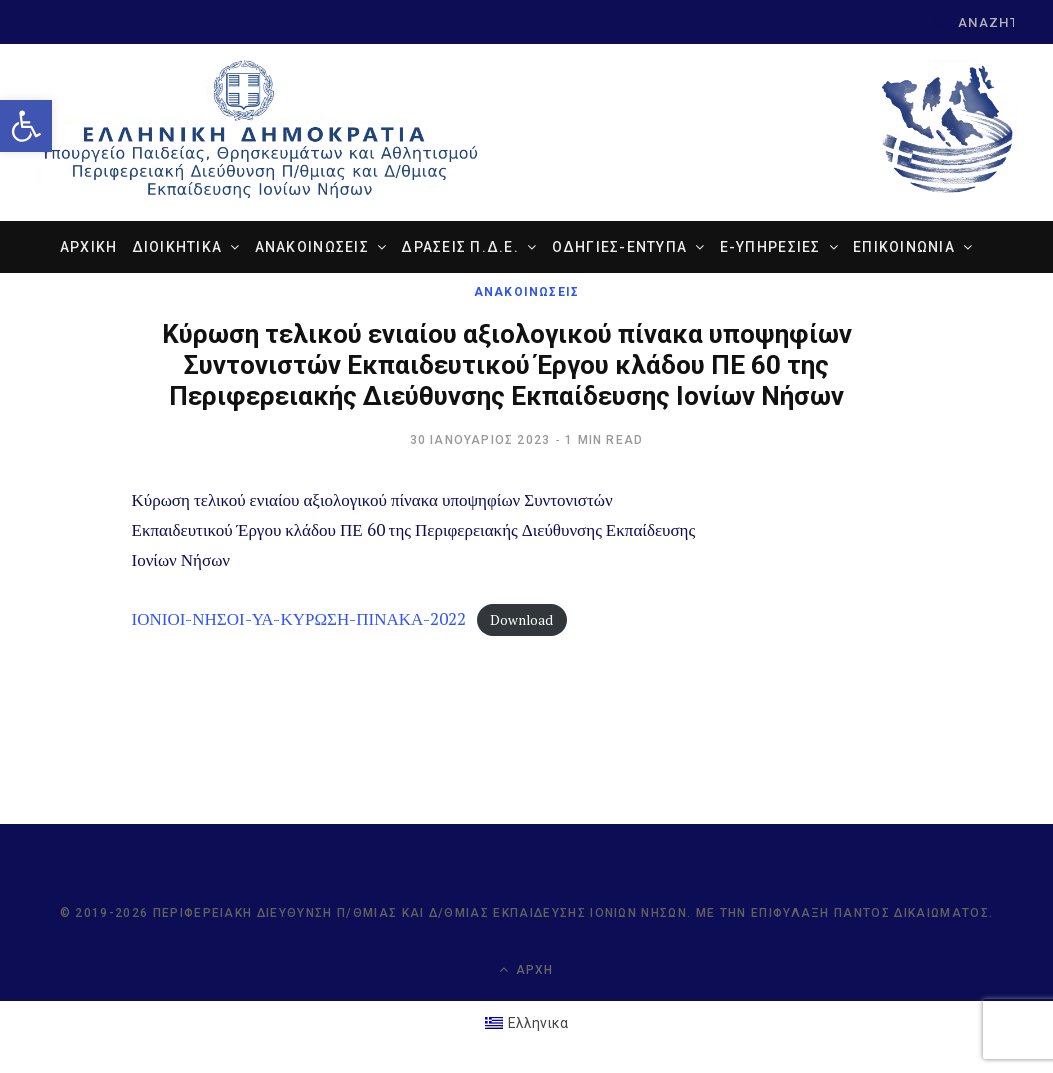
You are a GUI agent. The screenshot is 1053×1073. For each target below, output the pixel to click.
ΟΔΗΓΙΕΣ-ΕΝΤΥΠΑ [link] (620, 247)
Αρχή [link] (526, 969)
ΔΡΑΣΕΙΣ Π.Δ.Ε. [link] (460, 247)
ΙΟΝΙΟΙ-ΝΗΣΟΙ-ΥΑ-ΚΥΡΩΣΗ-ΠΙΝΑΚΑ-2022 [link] (299, 618)
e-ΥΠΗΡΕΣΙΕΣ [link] (770, 247)
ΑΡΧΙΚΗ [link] (89, 247)
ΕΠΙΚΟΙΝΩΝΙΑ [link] (904, 247)
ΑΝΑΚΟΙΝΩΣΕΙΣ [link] (312, 247)
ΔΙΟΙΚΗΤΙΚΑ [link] (177, 247)
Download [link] (521, 620)
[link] (26, 126)
